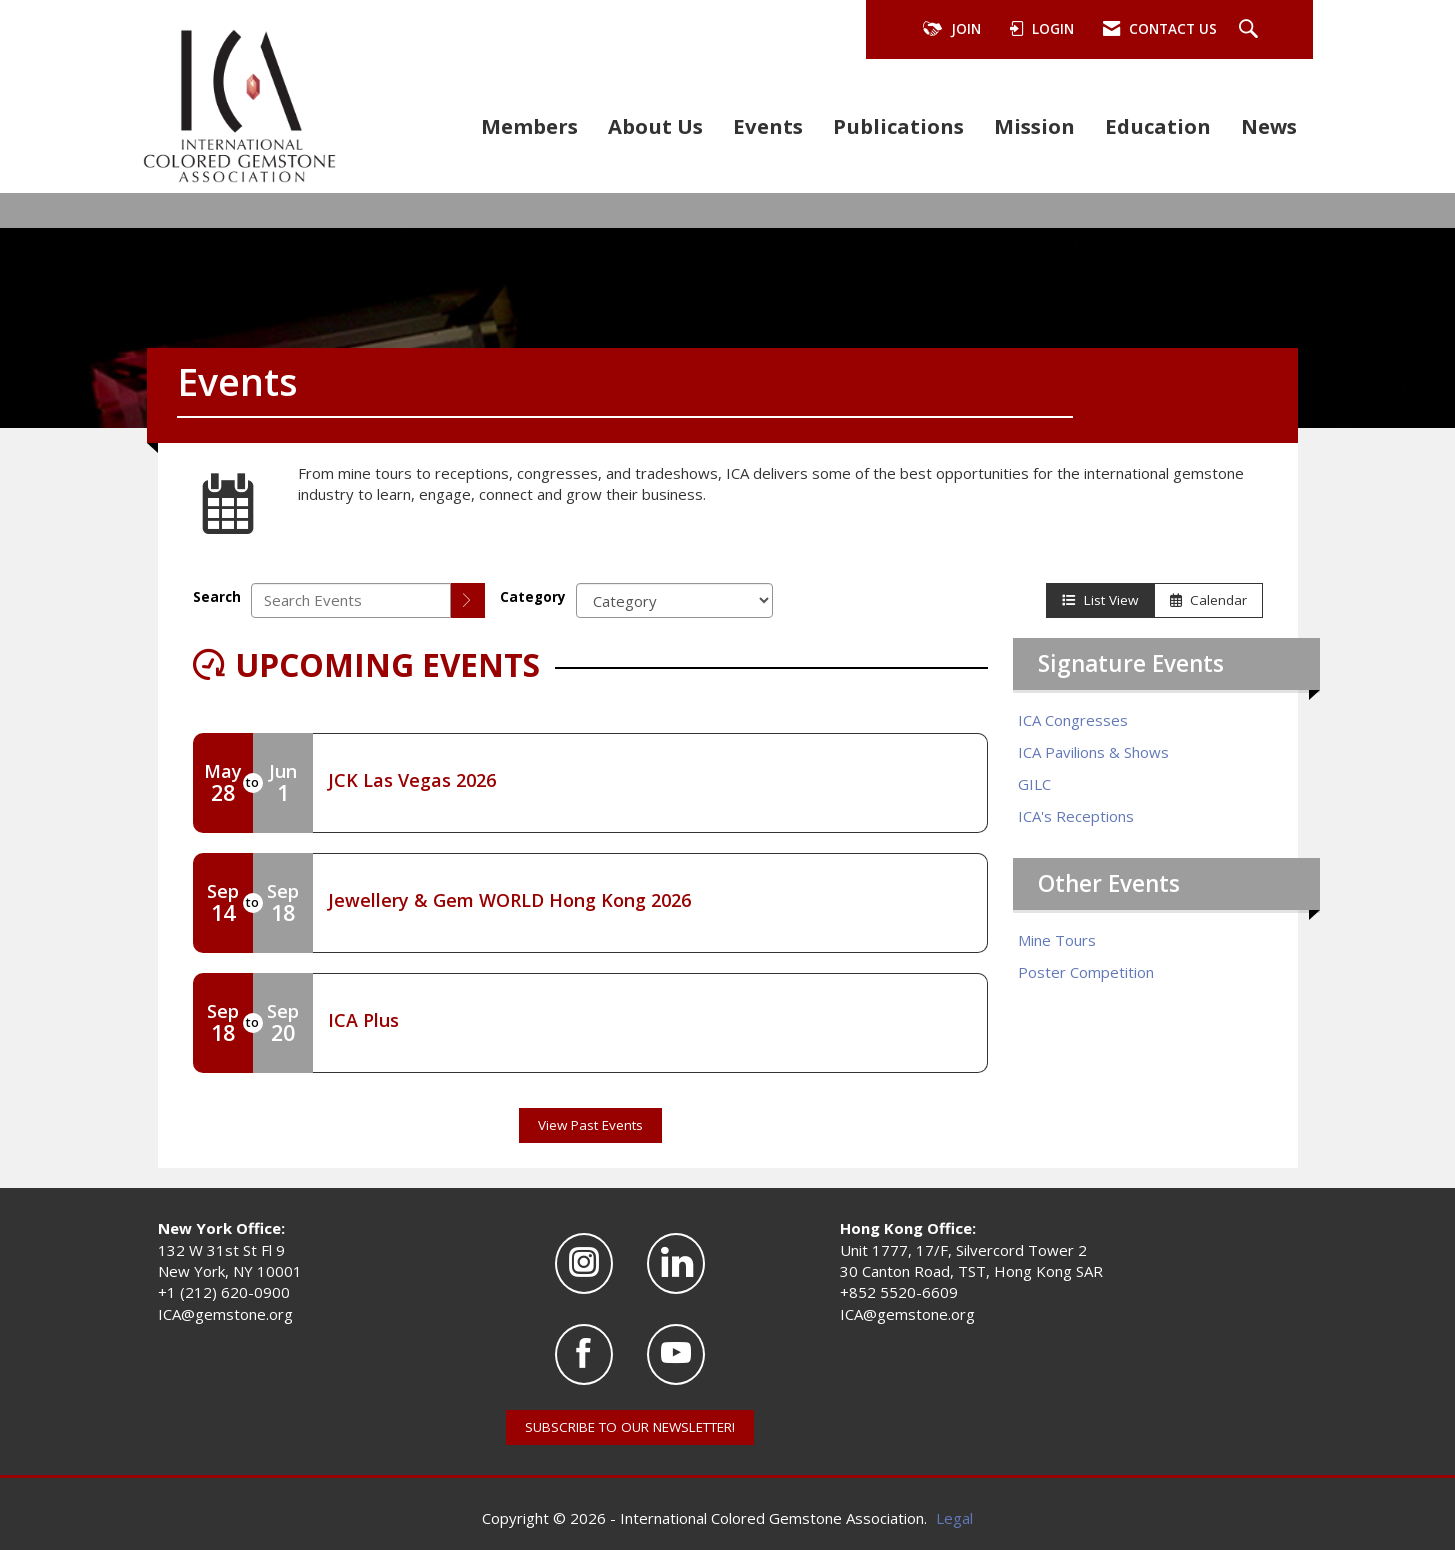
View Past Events (590, 1125)
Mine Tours (1057, 940)
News (1269, 126)
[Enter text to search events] (351, 600)
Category (533, 597)
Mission (1034, 126)
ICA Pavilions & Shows (1093, 752)
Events (768, 126)
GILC (1034, 784)
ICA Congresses (1073, 720)
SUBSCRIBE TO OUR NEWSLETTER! (630, 1427)
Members (529, 126)
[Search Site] (1251, 30)
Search (217, 597)
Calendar (1208, 600)
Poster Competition (1086, 972)
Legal (954, 1518)
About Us (655, 126)
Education (1158, 126)
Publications (898, 126)
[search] (468, 600)
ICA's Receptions (1076, 816)
